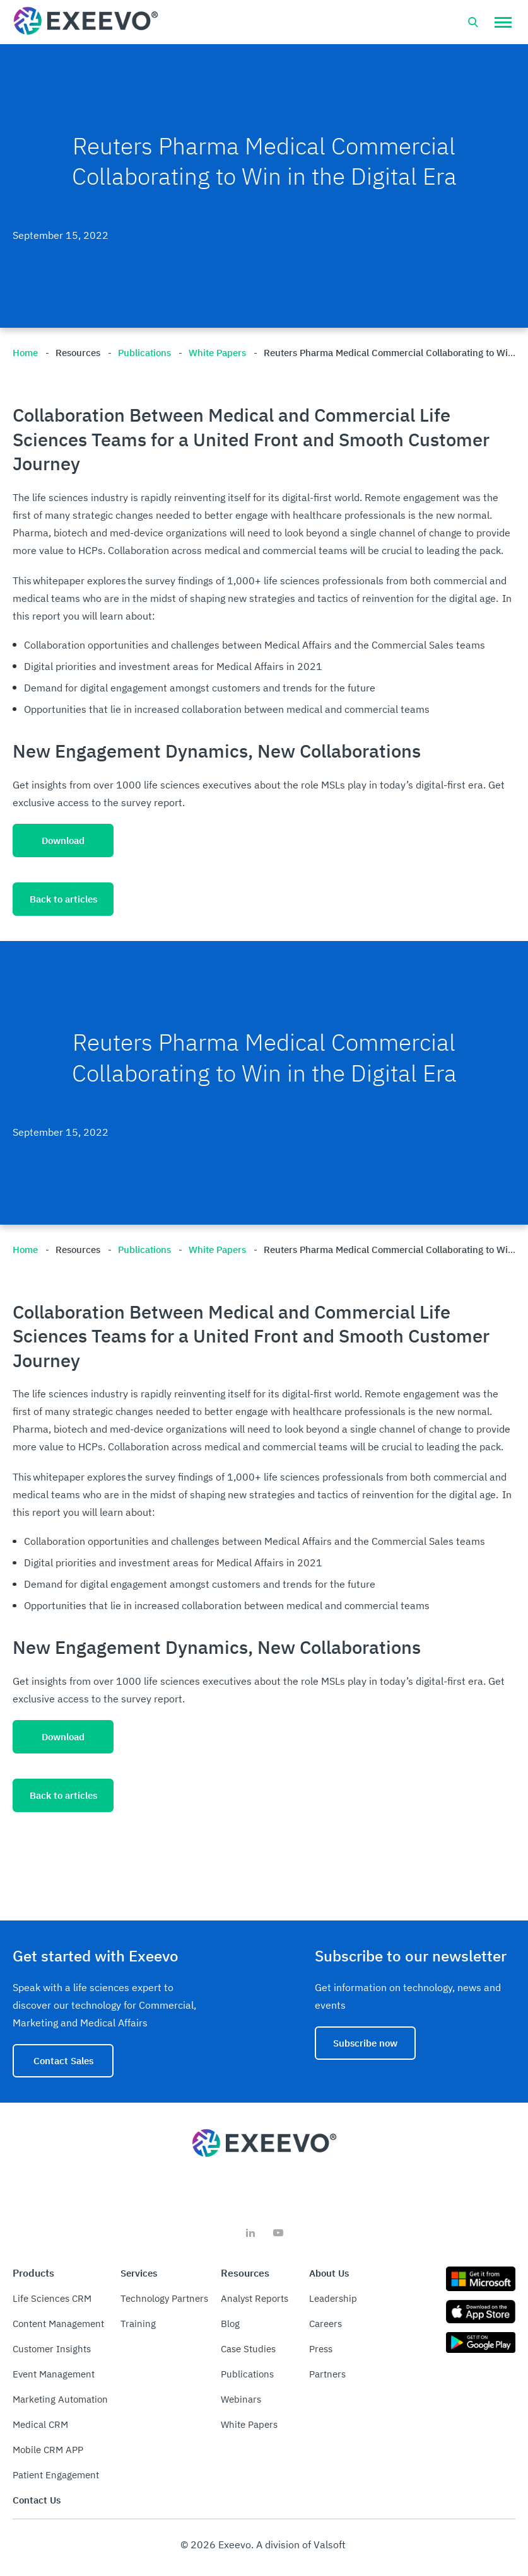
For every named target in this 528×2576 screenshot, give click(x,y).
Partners (327, 2374)
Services (138, 2273)
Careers (325, 2324)
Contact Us (37, 2500)
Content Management (58, 2324)
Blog (230, 2324)
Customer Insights (52, 2349)
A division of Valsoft (301, 2544)
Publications (247, 2374)
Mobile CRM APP (48, 2450)
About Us (329, 2273)
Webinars (241, 2399)
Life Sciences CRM (52, 2298)
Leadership (333, 2298)
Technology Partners (164, 2298)
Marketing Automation (60, 2399)
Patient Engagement (56, 2475)
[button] (503, 22)
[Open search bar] (473, 22)
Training (138, 2324)
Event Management (54, 2374)
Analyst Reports (254, 2298)
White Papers (249, 2424)
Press (320, 2349)
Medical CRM (40, 2424)
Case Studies (248, 2349)
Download (63, 840)
